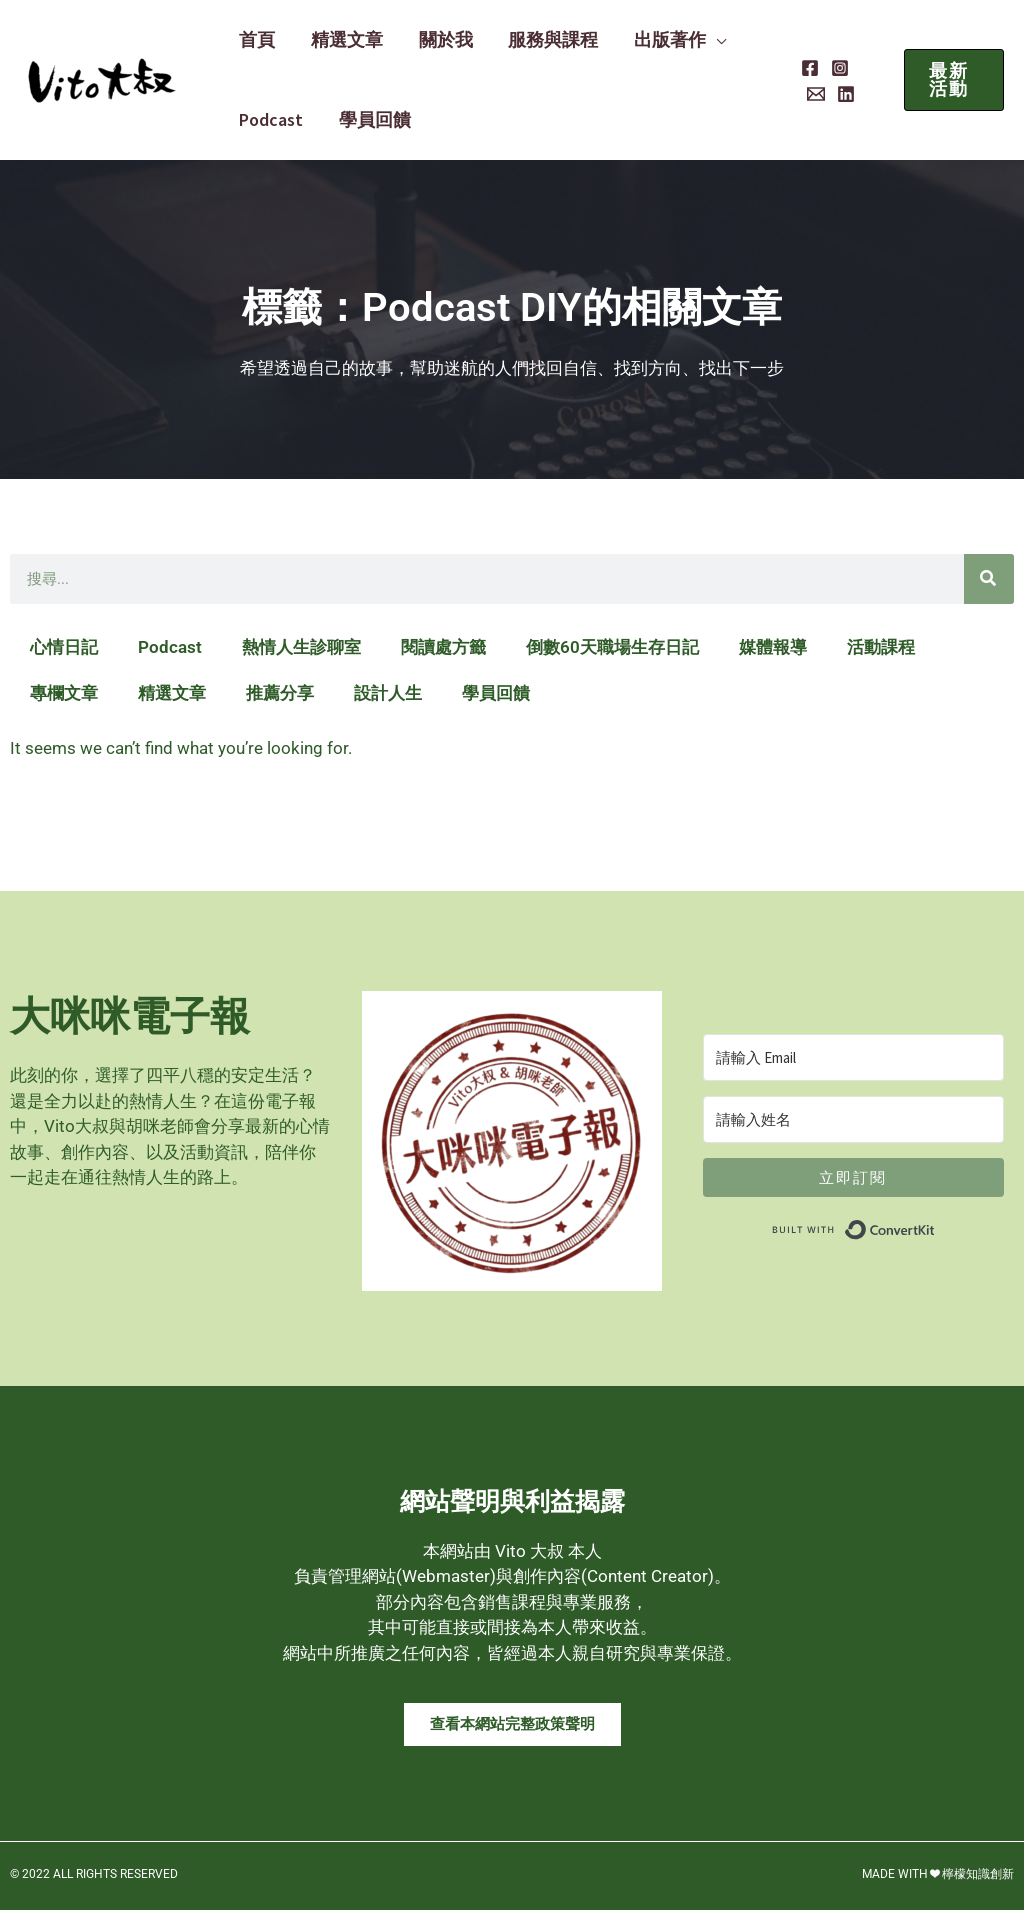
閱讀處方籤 (443, 647)
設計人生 (388, 693)
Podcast (170, 647)
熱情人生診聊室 (301, 647)
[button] (690, 40)
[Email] (862, 68)
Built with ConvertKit (935, 1225)
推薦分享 (280, 693)
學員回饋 (496, 693)
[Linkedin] (808, 94)
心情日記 (64, 647)
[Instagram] (832, 68)
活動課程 (881, 647)
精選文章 (172, 693)
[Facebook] (802, 68)
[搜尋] (989, 579)
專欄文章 (64, 693)
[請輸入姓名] (853, 1119)
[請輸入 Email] (853, 1057)
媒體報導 (773, 647)
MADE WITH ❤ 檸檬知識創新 (938, 1874)
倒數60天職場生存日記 (612, 647)
